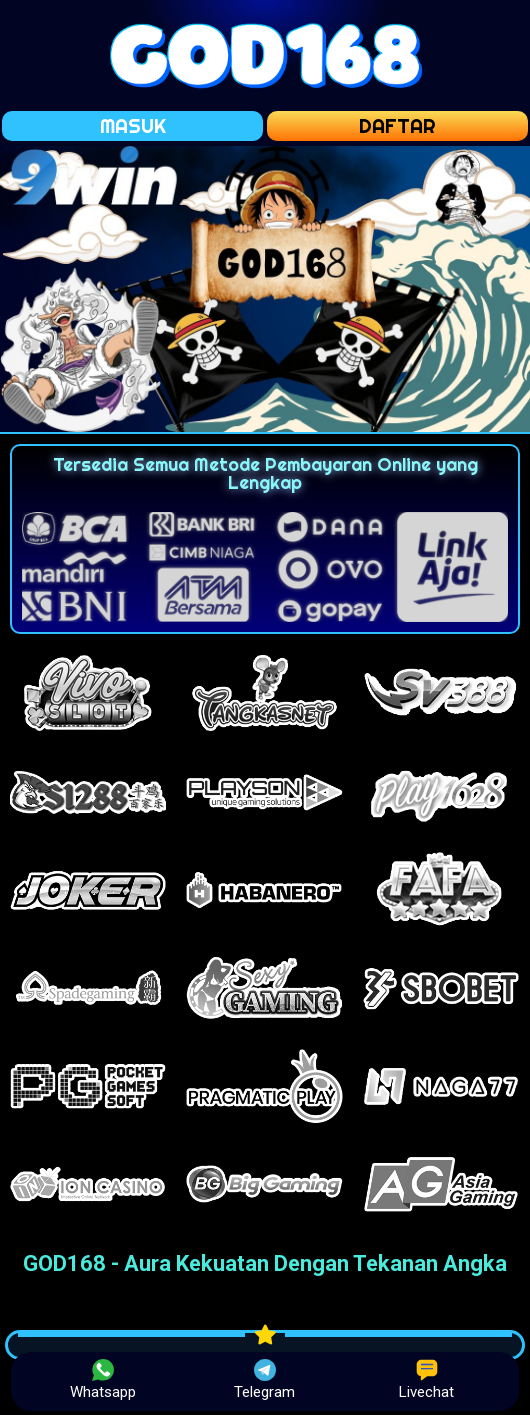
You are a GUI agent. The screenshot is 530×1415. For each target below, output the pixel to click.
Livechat (426, 1380)
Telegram (264, 1380)
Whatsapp (103, 1380)
